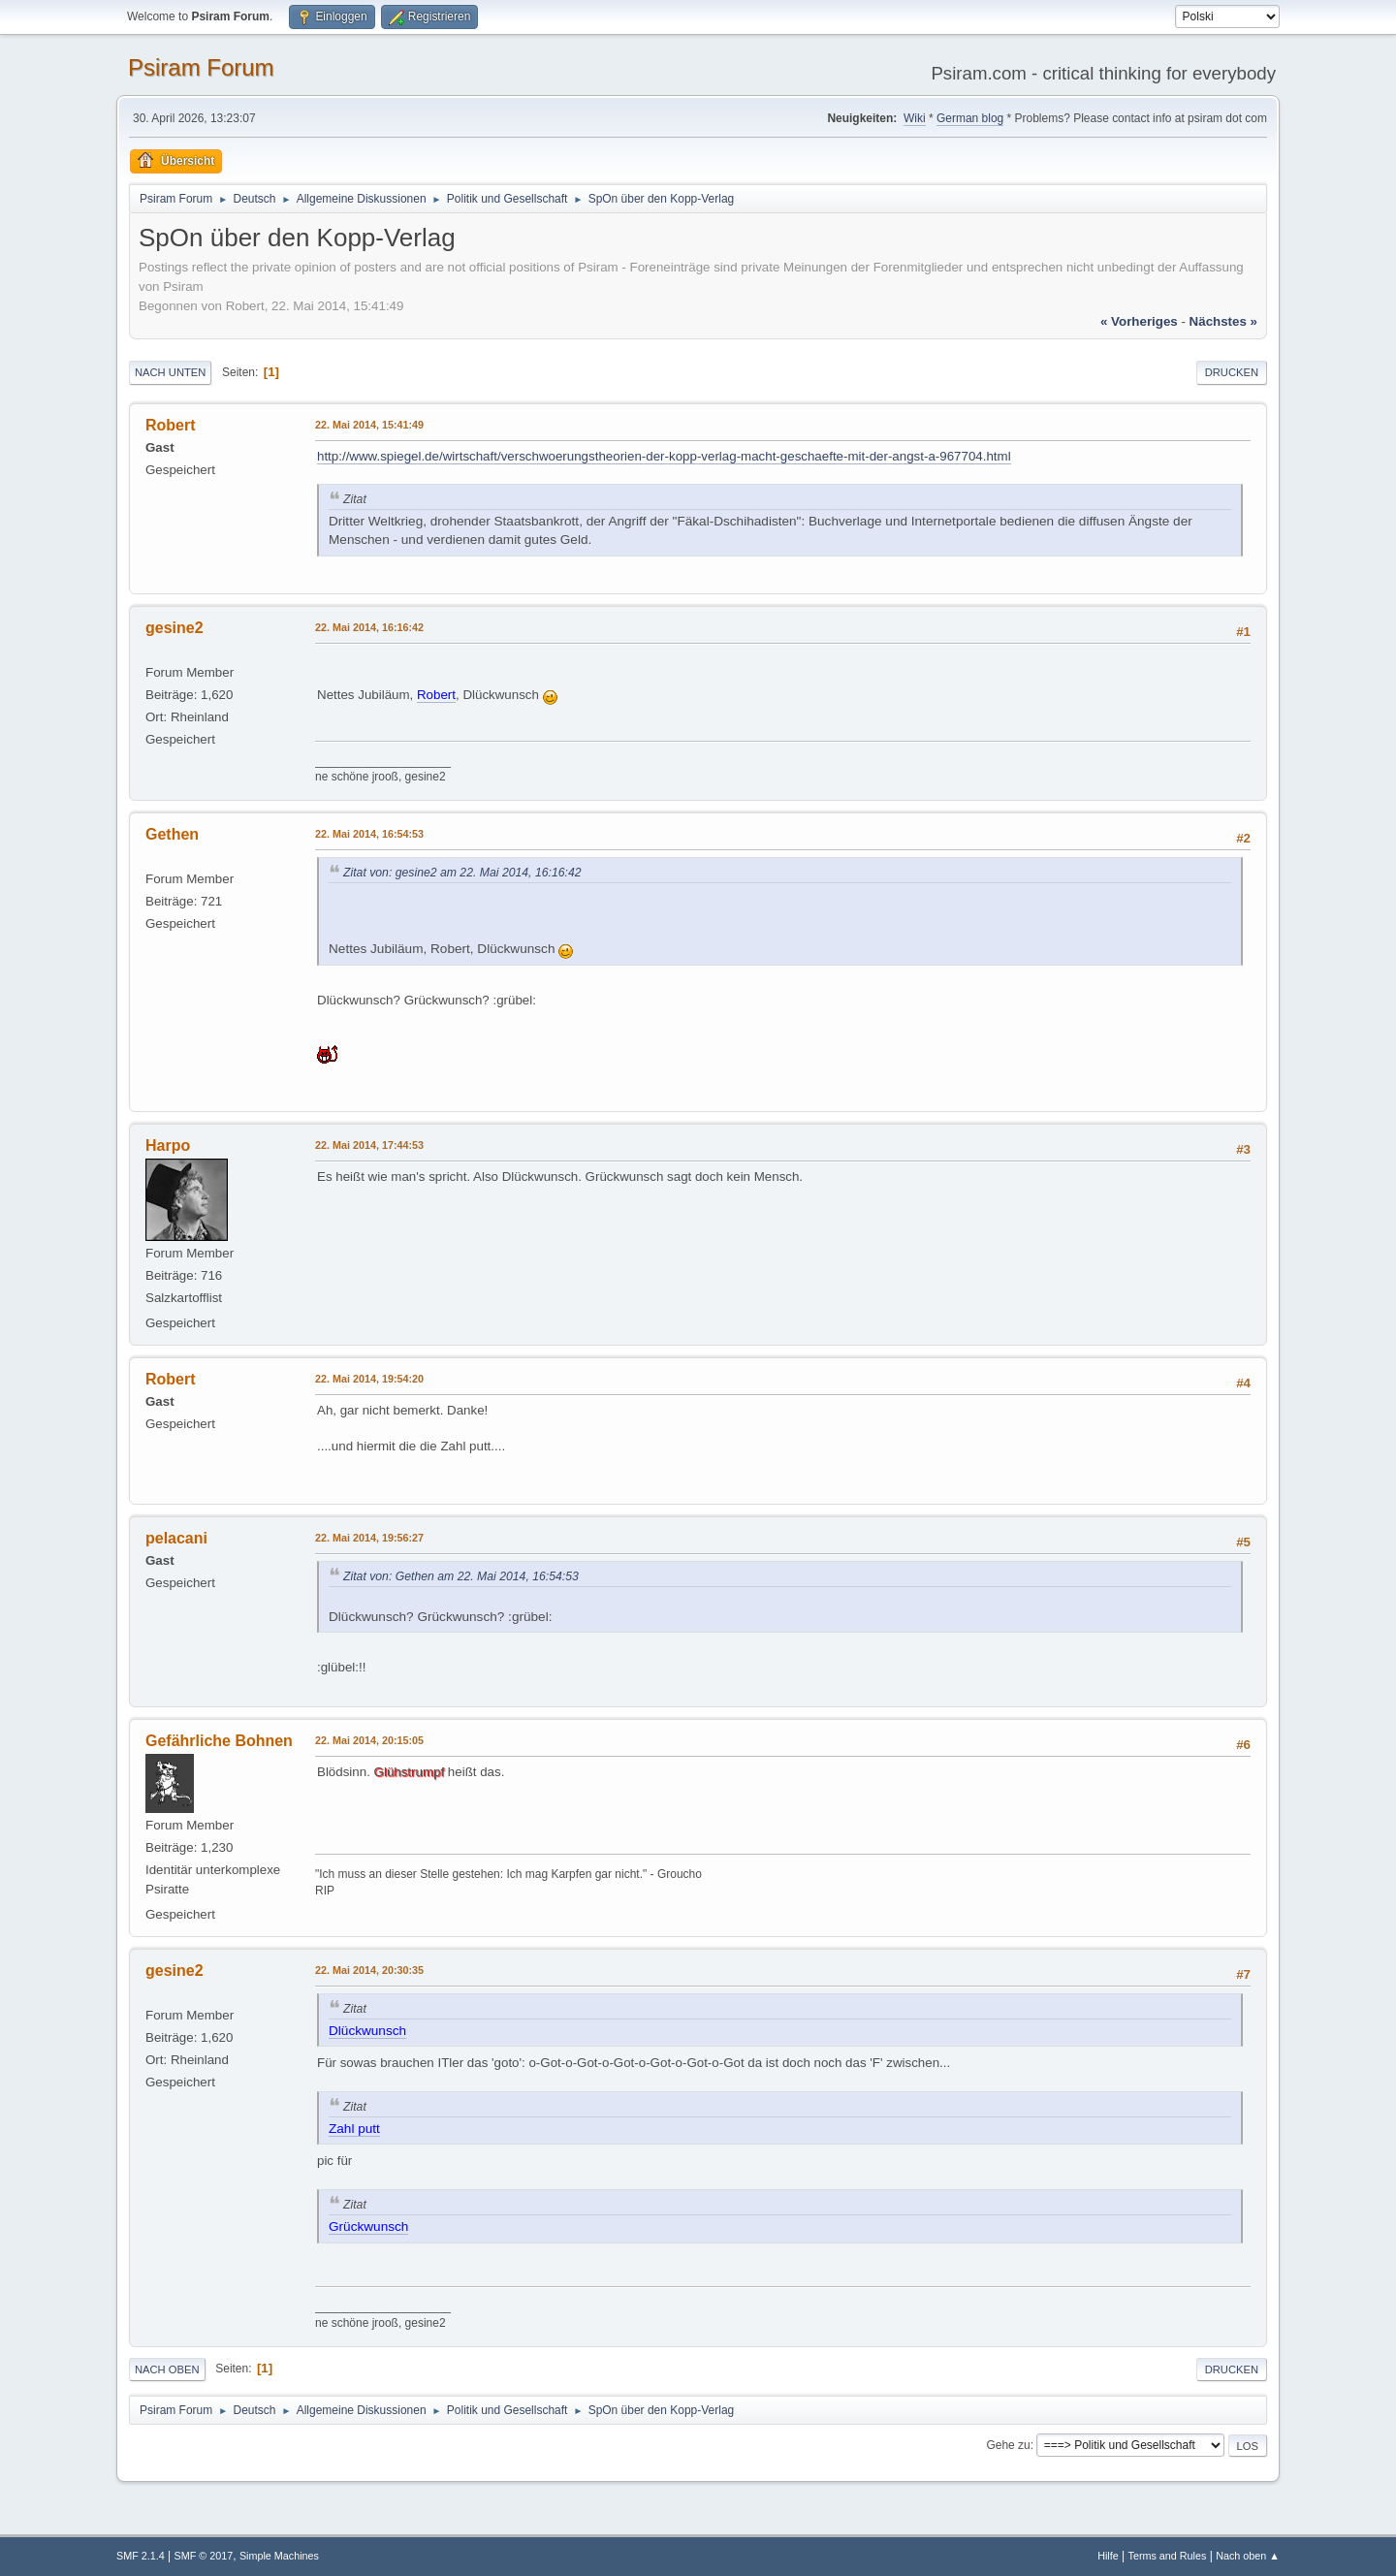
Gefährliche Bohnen (219, 1741)
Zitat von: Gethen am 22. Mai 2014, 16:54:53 (461, 1576)
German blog (969, 118)
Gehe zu (1008, 2445)
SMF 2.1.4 (140, 2555)
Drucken (1231, 372)
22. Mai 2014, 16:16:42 (369, 627)
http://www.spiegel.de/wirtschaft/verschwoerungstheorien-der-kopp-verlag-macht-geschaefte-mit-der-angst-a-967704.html (664, 456)
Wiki (915, 118)
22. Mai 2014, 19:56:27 (369, 1537)
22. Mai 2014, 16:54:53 (369, 834)
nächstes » (1223, 321)
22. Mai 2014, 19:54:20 (369, 1378)
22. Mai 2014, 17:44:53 (369, 1145)
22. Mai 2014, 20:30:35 (369, 1970)
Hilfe (1108, 2555)
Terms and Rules (1167, 2555)
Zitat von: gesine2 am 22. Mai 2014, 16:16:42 (462, 872)
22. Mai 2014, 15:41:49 (369, 424)
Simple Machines (279, 2555)
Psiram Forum (201, 67)
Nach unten (170, 372)
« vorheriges (1139, 321)
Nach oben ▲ (1248, 2555)
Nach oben (167, 2369)
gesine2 (174, 628)
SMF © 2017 (204, 2555)
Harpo (167, 1145)
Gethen (172, 834)
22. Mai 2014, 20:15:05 (369, 1740)
